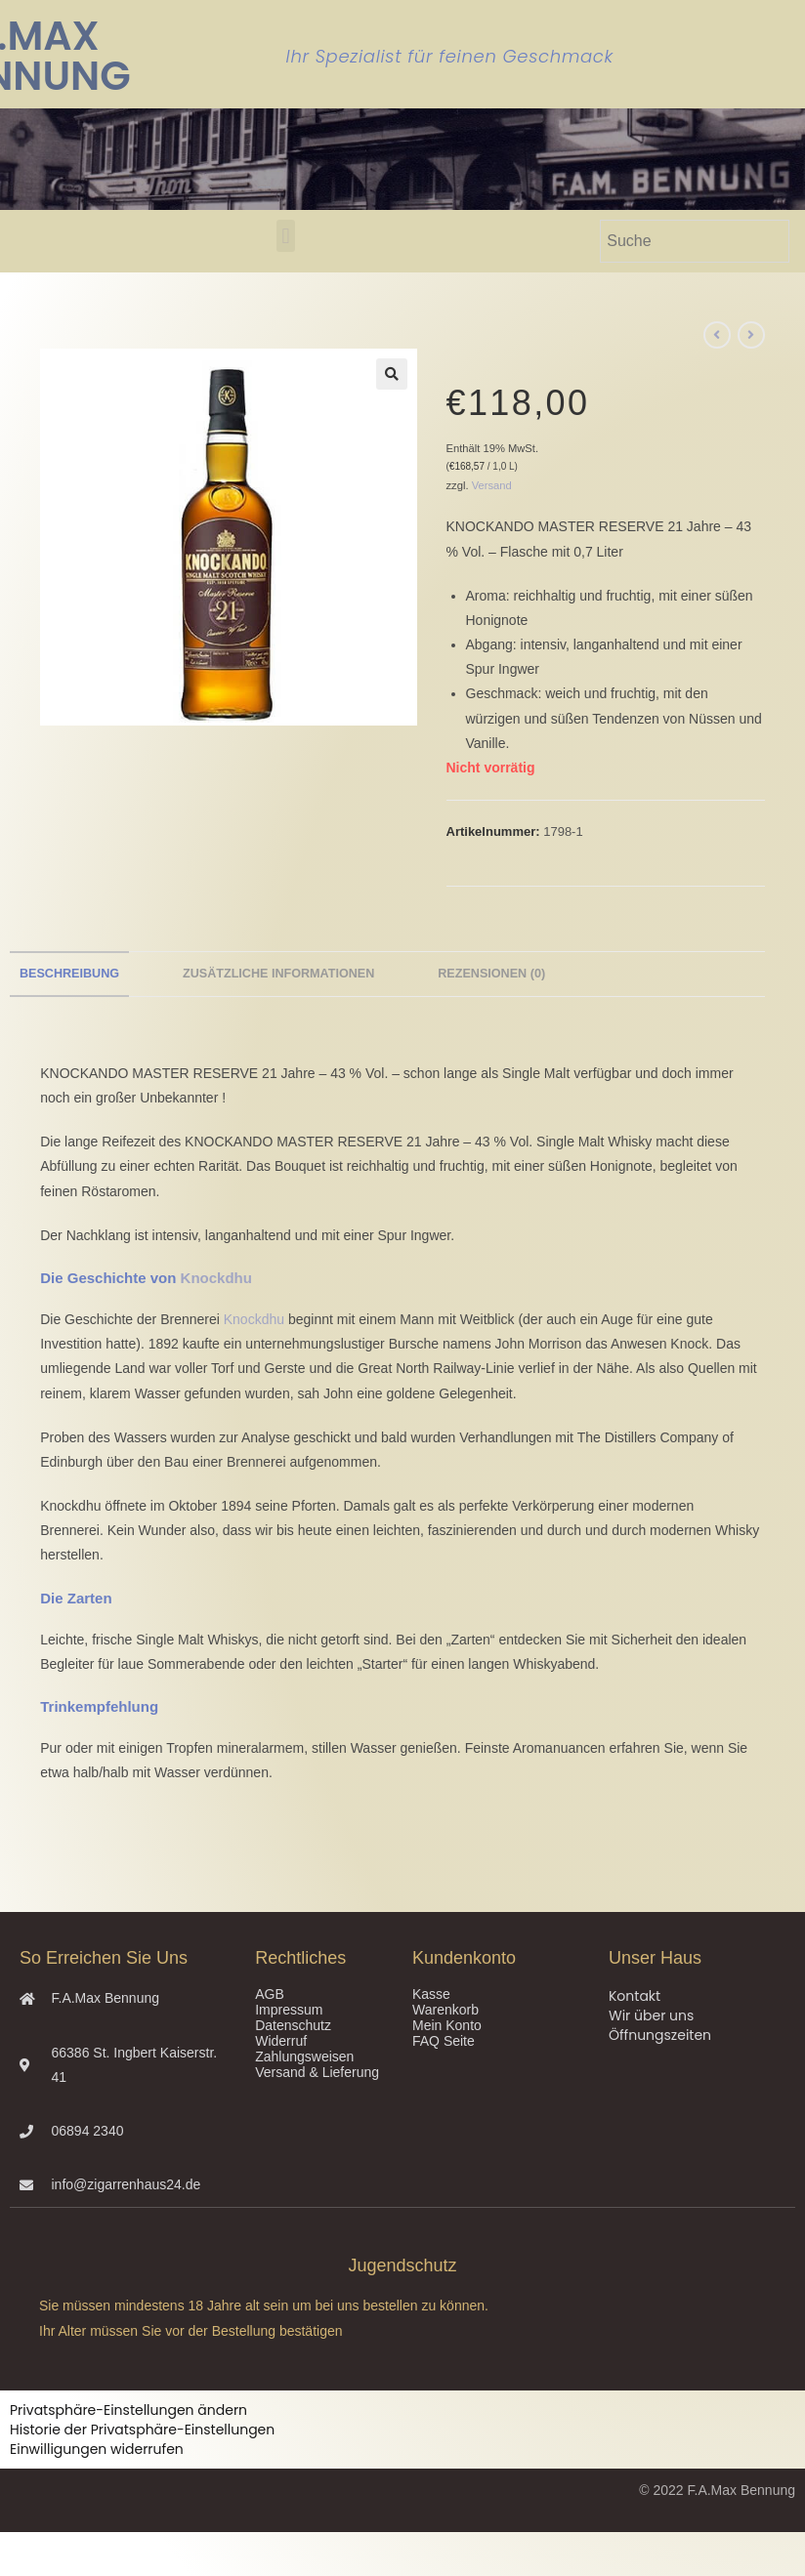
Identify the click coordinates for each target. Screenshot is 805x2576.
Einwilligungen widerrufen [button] (97, 2449)
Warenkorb (445, 2009)
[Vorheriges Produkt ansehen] (717, 335)
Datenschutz (293, 2025)
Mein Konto (447, 2025)
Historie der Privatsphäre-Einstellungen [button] (142, 2429)
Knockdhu (216, 1277)
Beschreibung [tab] (69, 973)
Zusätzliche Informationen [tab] (278, 973)
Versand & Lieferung (317, 2072)
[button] (285, 236)
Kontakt (634, 1996)
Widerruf (281, 2041)
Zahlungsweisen (304, 2056)
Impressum (288, 2009)
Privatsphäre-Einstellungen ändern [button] (128, 2410)
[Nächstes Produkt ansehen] (751, 335)
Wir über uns (651, 2015)
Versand (492, 485)
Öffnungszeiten (660, 2035)
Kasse (431, 1994)
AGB (269, 1994)
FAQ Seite (443, 2041)
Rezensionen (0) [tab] (491, 973)
